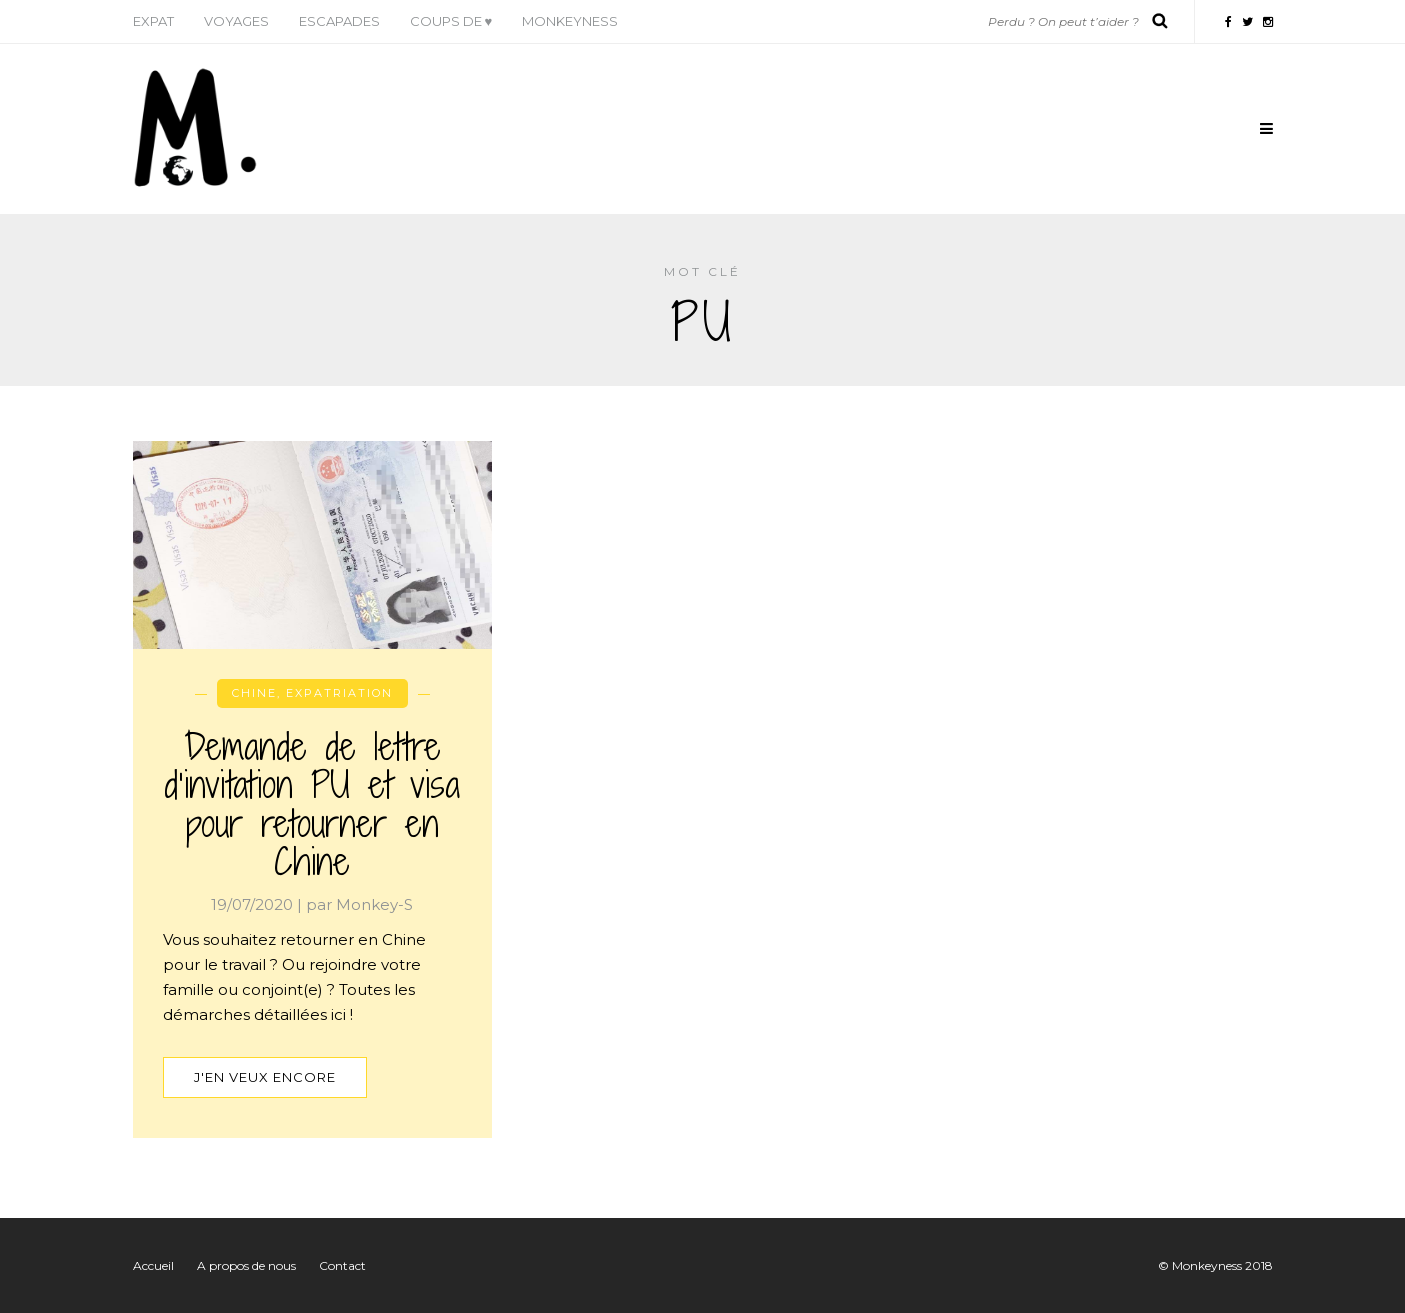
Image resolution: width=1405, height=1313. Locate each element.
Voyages (236, 21)
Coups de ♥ (451, 21)
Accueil (153, 1265)
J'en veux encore (265, 1077)
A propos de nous (246, 1265)
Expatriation (339, 693)
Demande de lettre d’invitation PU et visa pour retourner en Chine (312, 804)
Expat (153, 21)
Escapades (339, 21)
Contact (342, 1265)
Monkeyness (570, 21)
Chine (254, 693)
